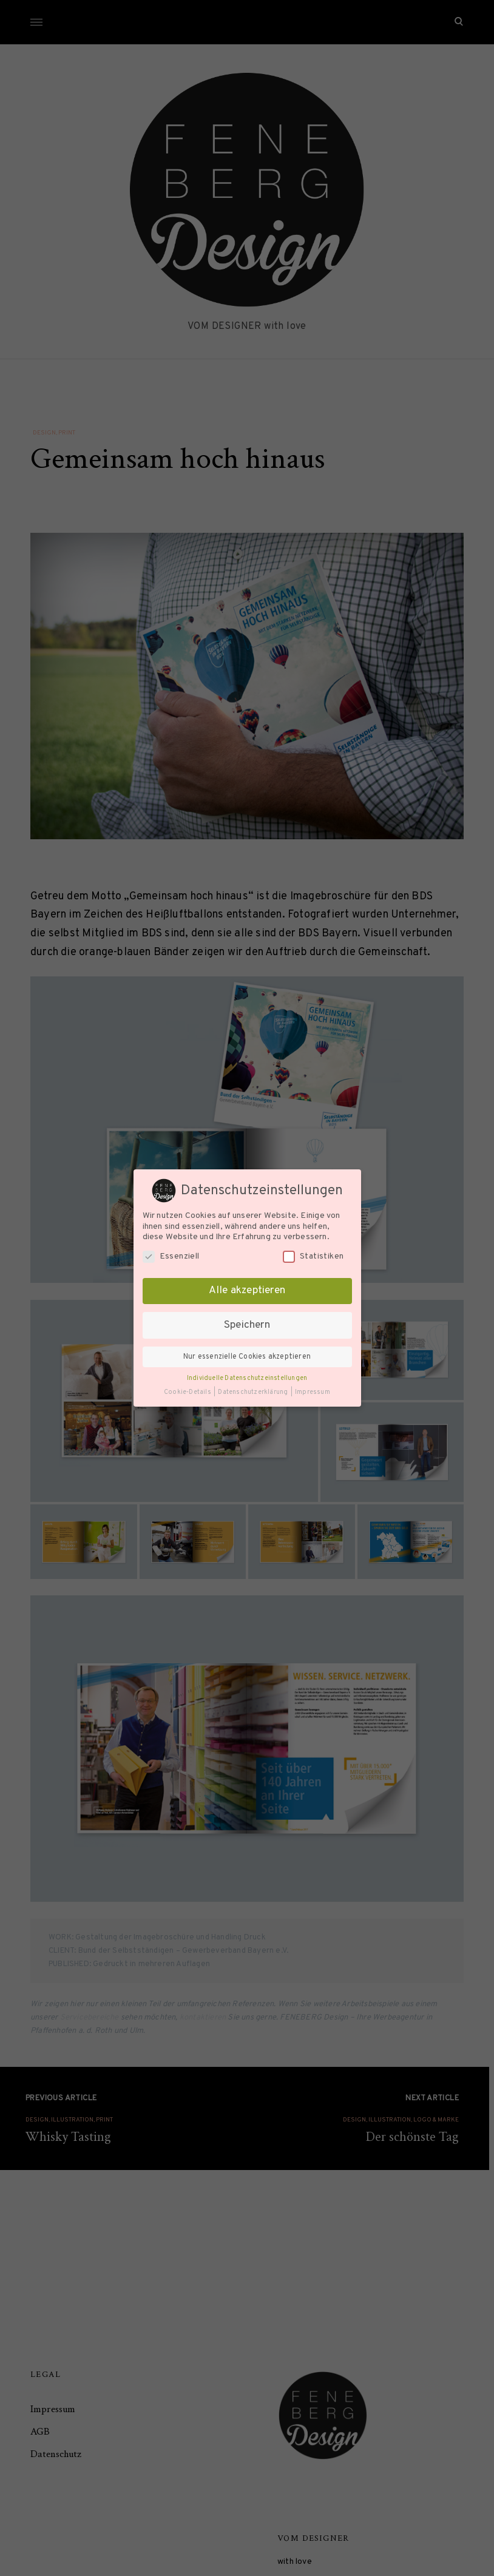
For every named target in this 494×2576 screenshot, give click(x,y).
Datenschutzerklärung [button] (253, 1392)
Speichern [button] (247, 1325)
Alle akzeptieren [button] (247, 1290)
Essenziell (171, 1256)
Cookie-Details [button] (188, 1392)
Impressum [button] (312, 1392)
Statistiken (313, 1256)
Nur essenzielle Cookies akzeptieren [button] (247, 1357)
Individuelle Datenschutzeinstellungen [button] (247, 1378)
